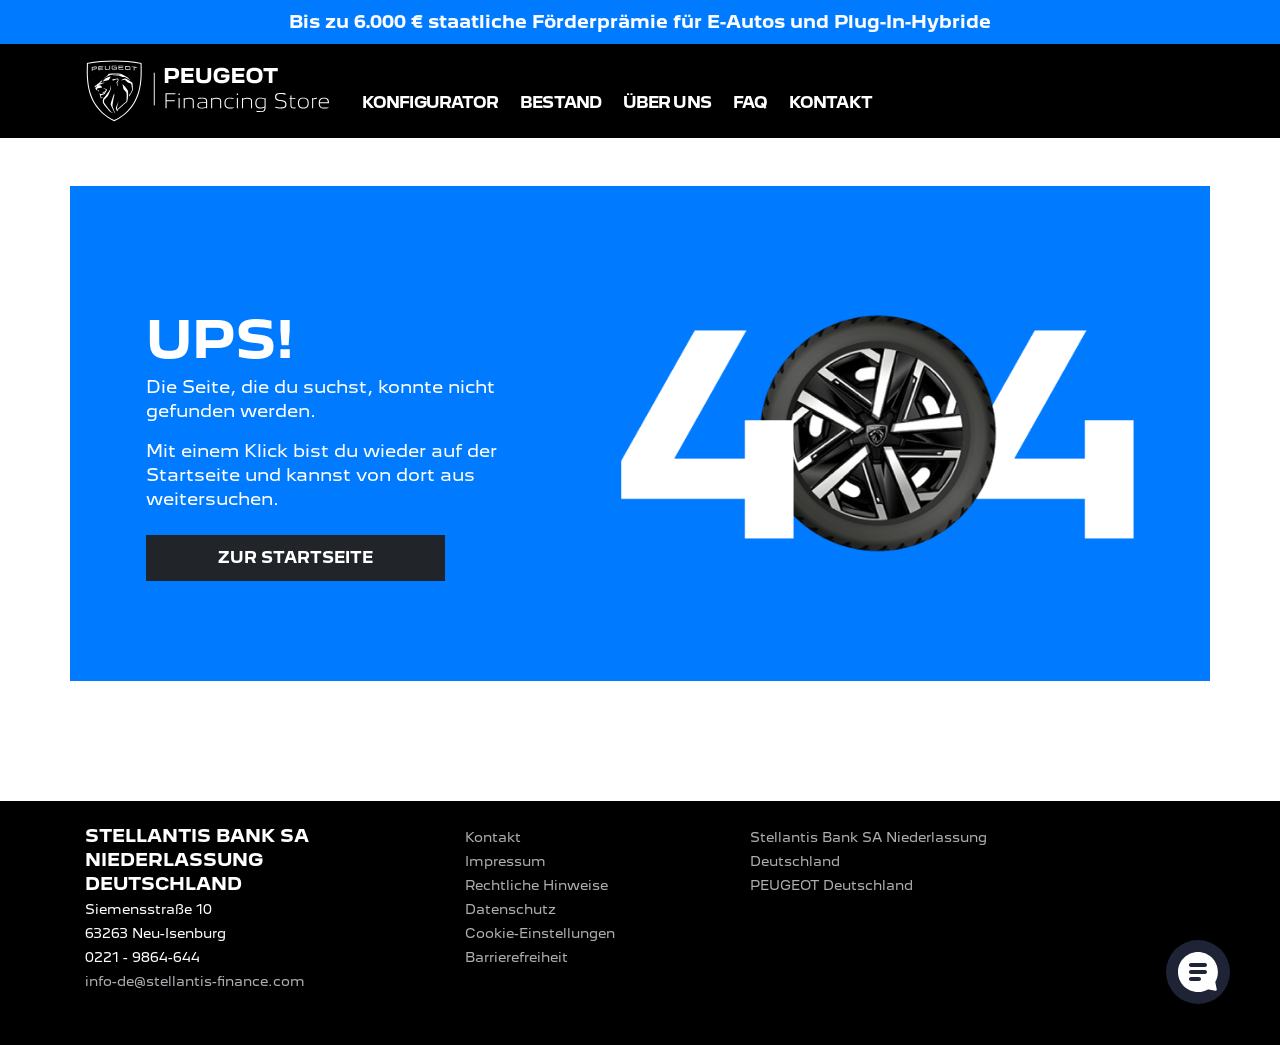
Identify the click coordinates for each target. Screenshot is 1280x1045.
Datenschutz (510, 909)
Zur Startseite (295, 557)
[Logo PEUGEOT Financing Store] (210, 92)
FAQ (750, 102)
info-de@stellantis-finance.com (195, 981)
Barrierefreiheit (516, 957)
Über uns (667, 102)
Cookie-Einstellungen (540, 933)
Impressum (505, 861)
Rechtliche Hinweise (536, 885)
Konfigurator (430, 102)
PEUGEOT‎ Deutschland (831, 885)
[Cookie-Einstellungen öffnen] (1198, 972)
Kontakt (830, 102)
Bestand (560, 102)
